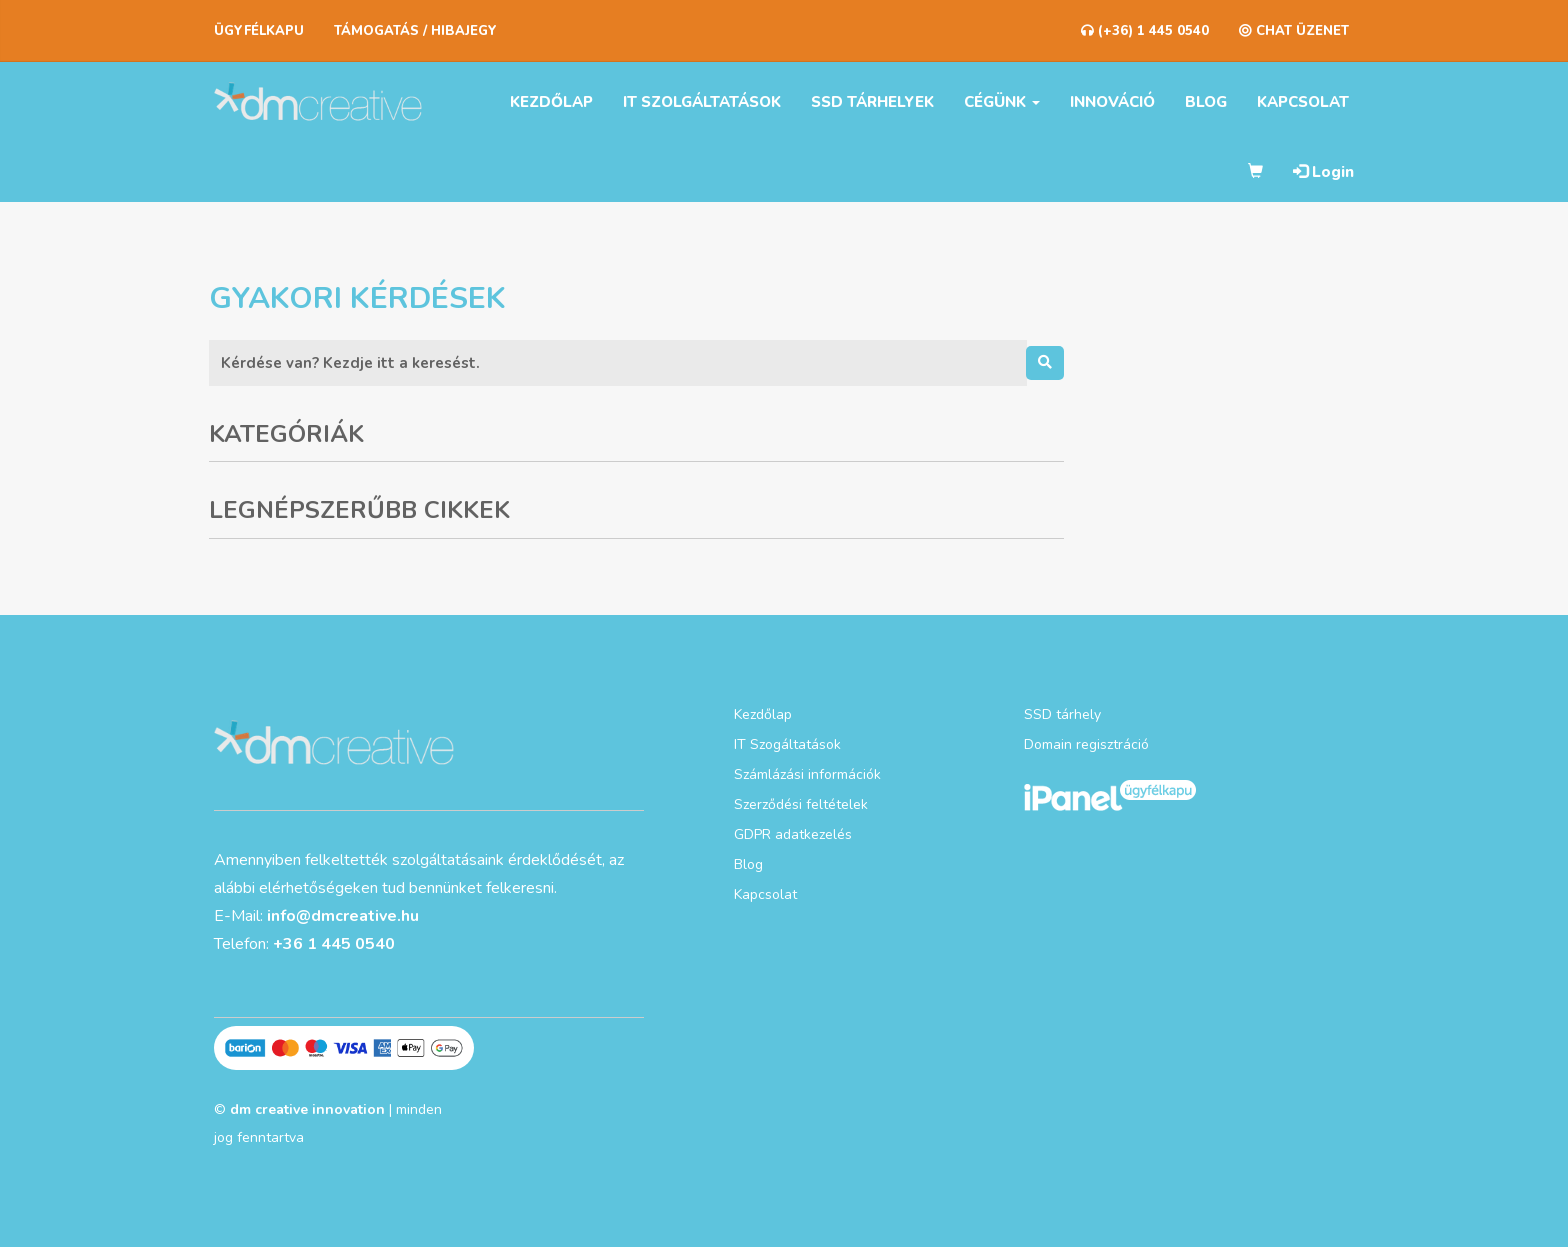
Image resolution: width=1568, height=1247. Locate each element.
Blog (1206, 102)
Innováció (1112, 102)
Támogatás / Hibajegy (415, 31)
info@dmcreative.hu (343, 916)
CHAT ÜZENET (1294, 31)
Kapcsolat (1303, 102)
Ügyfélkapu (259, 31)
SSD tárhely (1062, 714)
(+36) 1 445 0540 (1145, 31)
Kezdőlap (551, 102)
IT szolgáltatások (702, 102)
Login (1323, 172)
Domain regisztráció (1086, 744)
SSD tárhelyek (872, 102)
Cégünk (1002, 102)
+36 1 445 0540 (334, 944)
